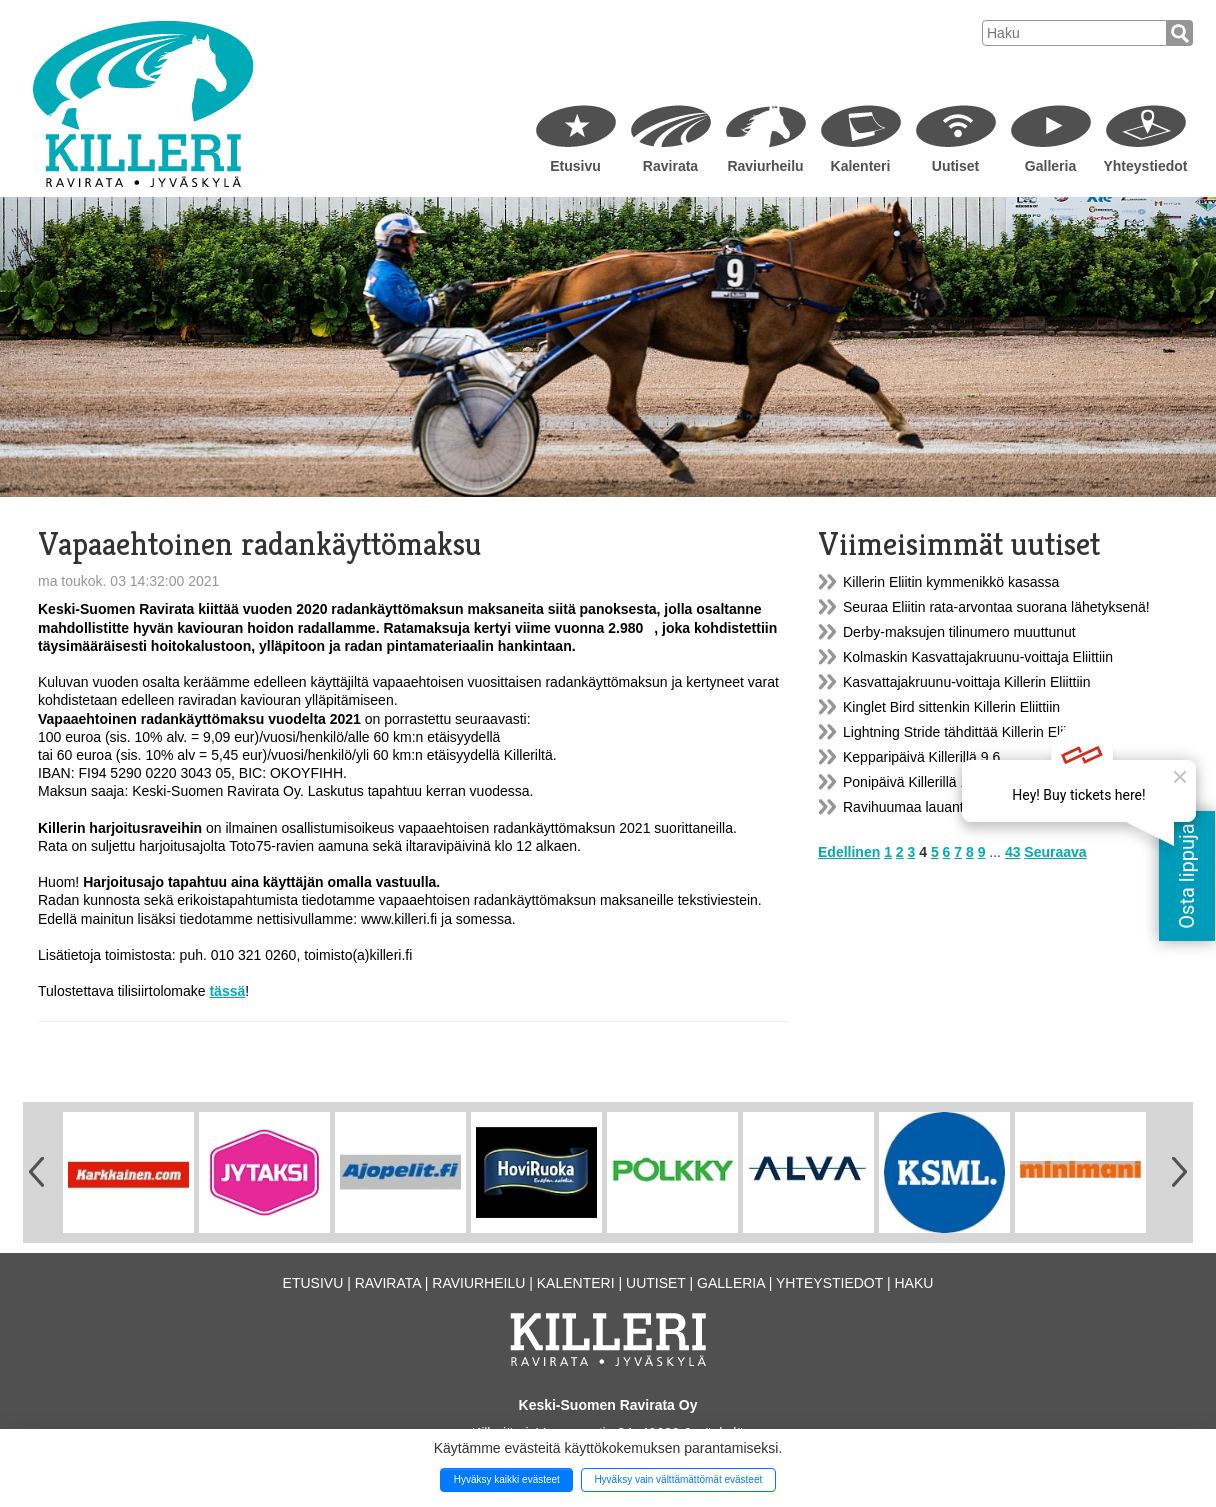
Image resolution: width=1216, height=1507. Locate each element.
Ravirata (670, 166)
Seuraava (1055, 852)
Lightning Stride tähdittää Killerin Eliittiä (964, 732)
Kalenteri (861, 166)
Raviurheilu (765, 166)
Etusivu (575, 166)
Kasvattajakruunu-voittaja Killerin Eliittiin (966, 682)
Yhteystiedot (1145, 166)
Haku (913, 1283)
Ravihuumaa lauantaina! (918, 807)
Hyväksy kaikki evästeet (507, 1479)
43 (1013, 852)
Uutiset (955, 166)
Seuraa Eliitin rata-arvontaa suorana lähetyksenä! (996, 607)
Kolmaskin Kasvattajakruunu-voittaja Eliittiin (978, 657)
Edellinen (849, 852)
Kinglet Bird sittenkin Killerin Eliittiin (951, 707)
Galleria (1050, 166)
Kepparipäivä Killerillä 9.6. (923, 757)
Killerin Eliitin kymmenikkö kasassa (951, 582)
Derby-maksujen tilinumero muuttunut (959, 632)
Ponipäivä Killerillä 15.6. (917, 782)
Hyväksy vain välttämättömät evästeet (678, 1479)
